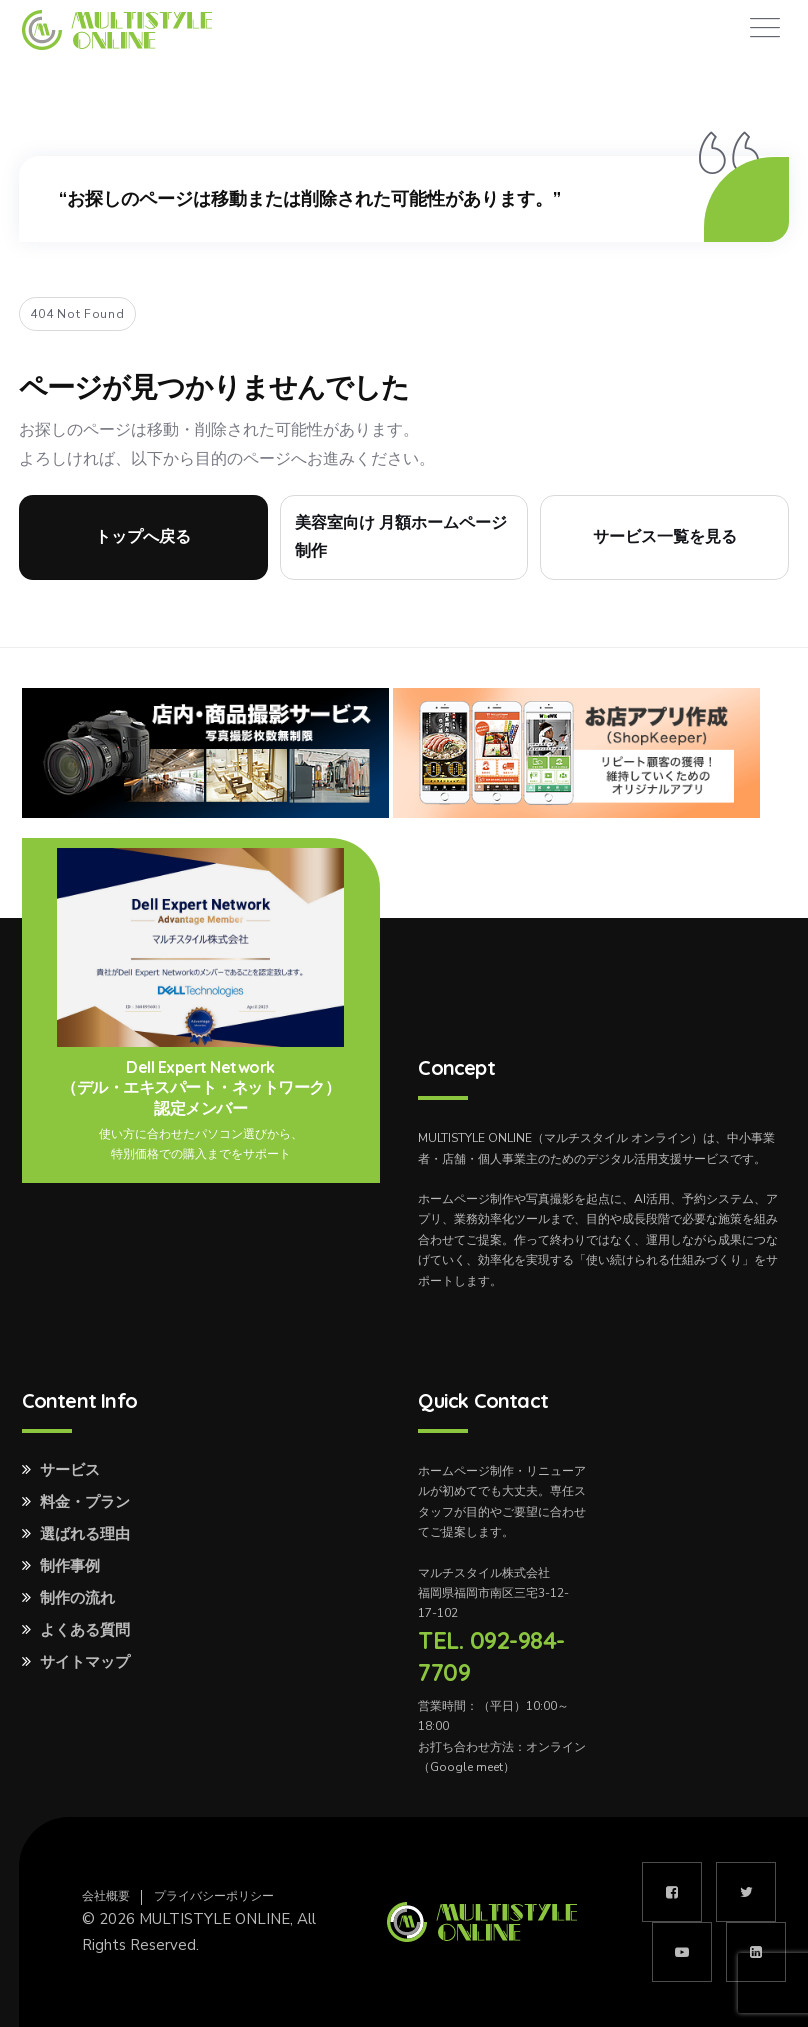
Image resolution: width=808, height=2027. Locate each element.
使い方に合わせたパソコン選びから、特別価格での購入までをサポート (201, 1144)
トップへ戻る (143, 537)
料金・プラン (85, 1502)
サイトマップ (85, 1662)
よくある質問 (85, 1630)
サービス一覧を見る (665, 537)
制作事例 (70, 1566)
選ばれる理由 (85, 1534)
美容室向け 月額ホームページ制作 (401, 536)
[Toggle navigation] (765, 28)
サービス (70, 1470)
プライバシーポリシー (214, 1896)
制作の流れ (77, 1598)
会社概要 (106, 1896)
